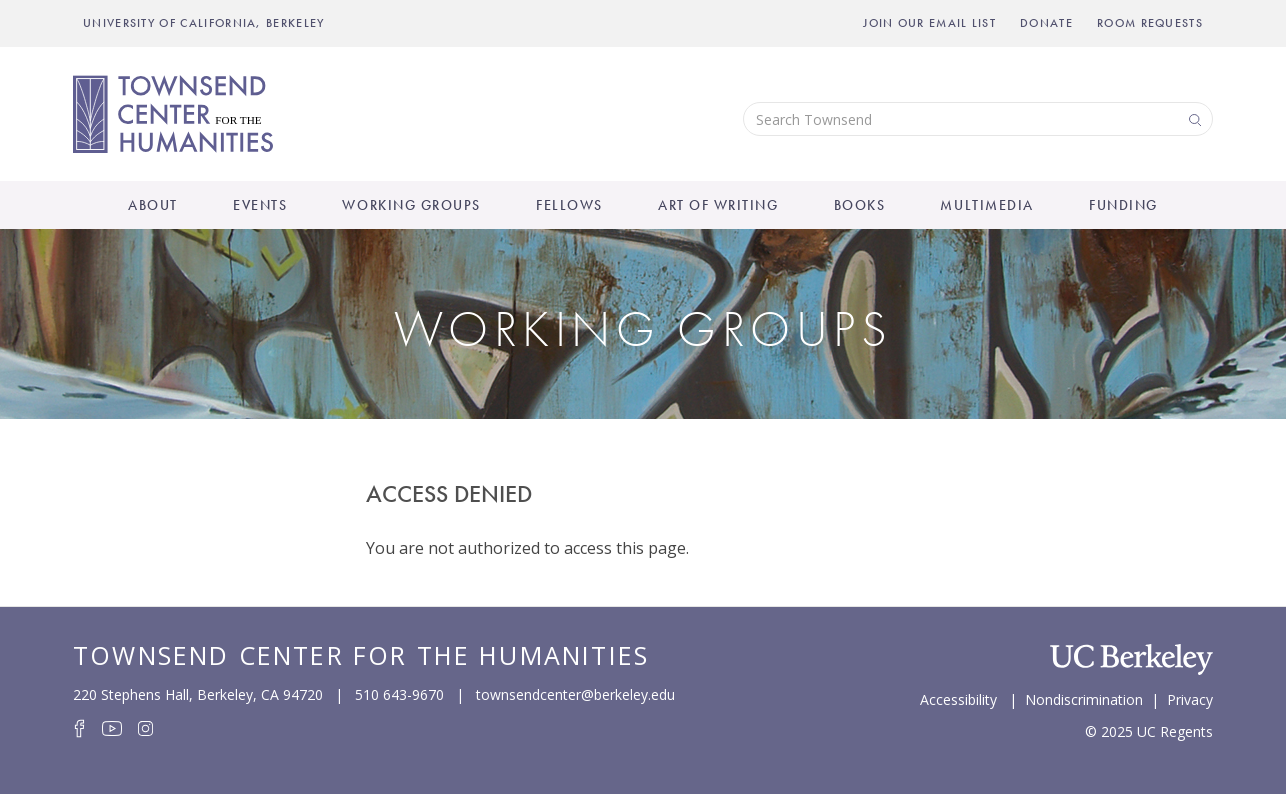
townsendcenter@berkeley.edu (575, 694)
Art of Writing (718, 205)
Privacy (1190, 698)
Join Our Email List (929, 23)
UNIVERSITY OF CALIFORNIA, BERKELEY (204, 23)
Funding (1123, 205)
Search (1193, 118)
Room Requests (1150, 23)
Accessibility (958, 698)
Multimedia (986, 205)
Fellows (569, 205)
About (153, 205)
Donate (1046, 23)
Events (260, 205)
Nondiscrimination (1084, 698)
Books (860, 205)
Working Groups (411, 205)
